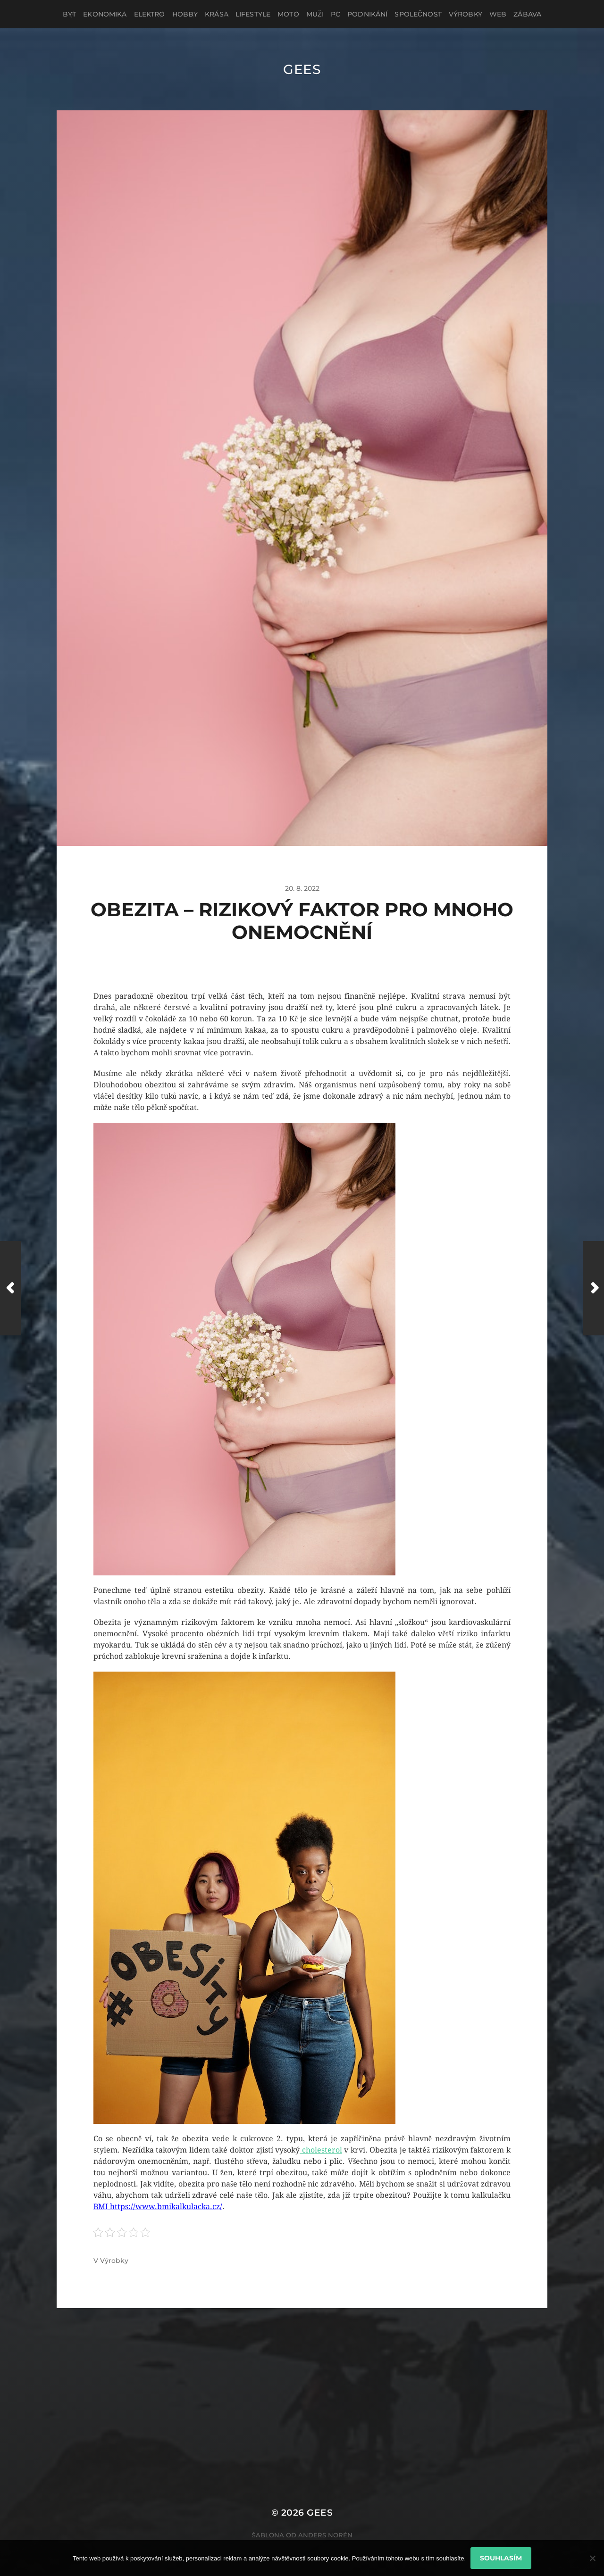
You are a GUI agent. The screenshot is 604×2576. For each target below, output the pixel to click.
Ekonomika (104, 14)
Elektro (149, 14)
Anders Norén (325, 2535)
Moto (288, 14)
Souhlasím (501, 2558)
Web (497, 14)
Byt (69, 14)
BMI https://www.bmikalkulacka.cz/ (157, 2206)
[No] (592, 2558)
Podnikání (367, 14)
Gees (302, 69)
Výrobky (465, 14)
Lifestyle (252, 14)
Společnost (418, 14)
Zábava (527, 14)
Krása (216, 14)
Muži (315, 14)
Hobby (185, 14)
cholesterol (321, 2149)
